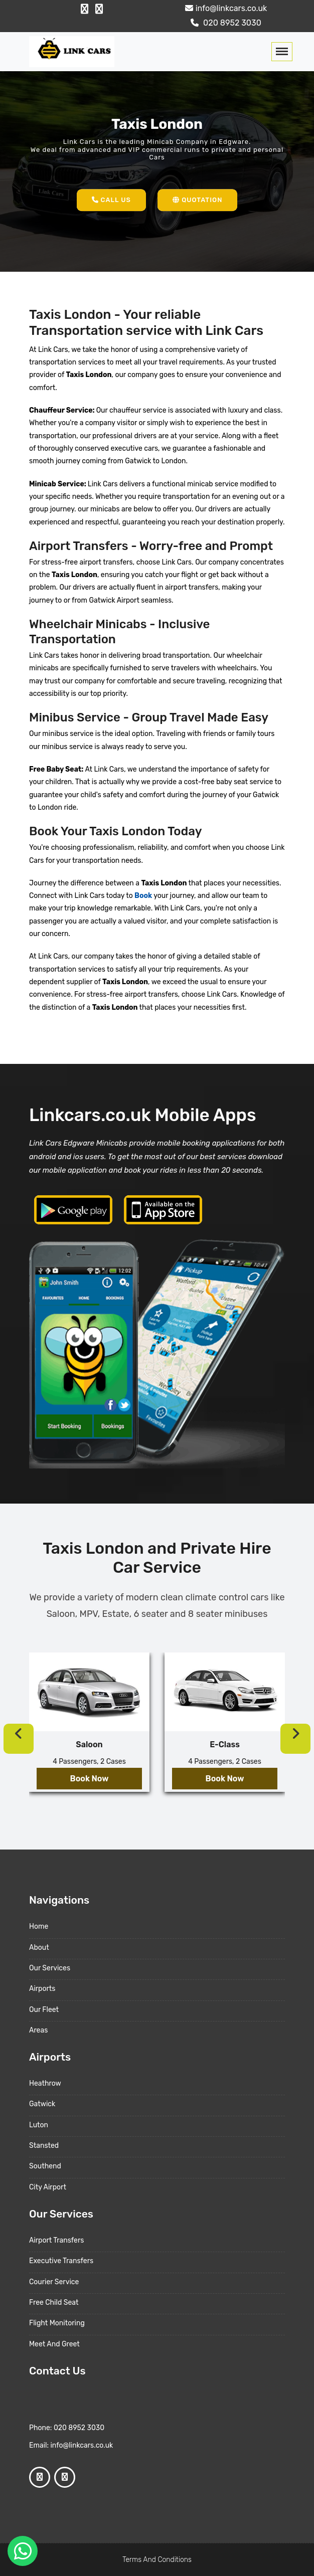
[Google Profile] (99, 9)
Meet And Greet (54, 2344)
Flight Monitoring (57, 2323)
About (39, 1947)
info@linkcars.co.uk (225, 8)
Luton (38, 2125)
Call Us (111, 200)
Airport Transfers (56, 2240)
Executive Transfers (61, 2261)
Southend (45, 2166)
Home (38, 1926)
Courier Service (54, 2282)
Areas (38, 2030)
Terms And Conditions (157, 2559)
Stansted (44, 2145)
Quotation (197, 200)
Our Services (49, 1968)
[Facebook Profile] (84, 9)
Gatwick (42, 2104)
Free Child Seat (53, 2302)
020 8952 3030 (224, 23)
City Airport (47, 2187)
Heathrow (45, 2083)
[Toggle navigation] (281, 51)
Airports (42, 1988)
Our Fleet (44, 2009)
